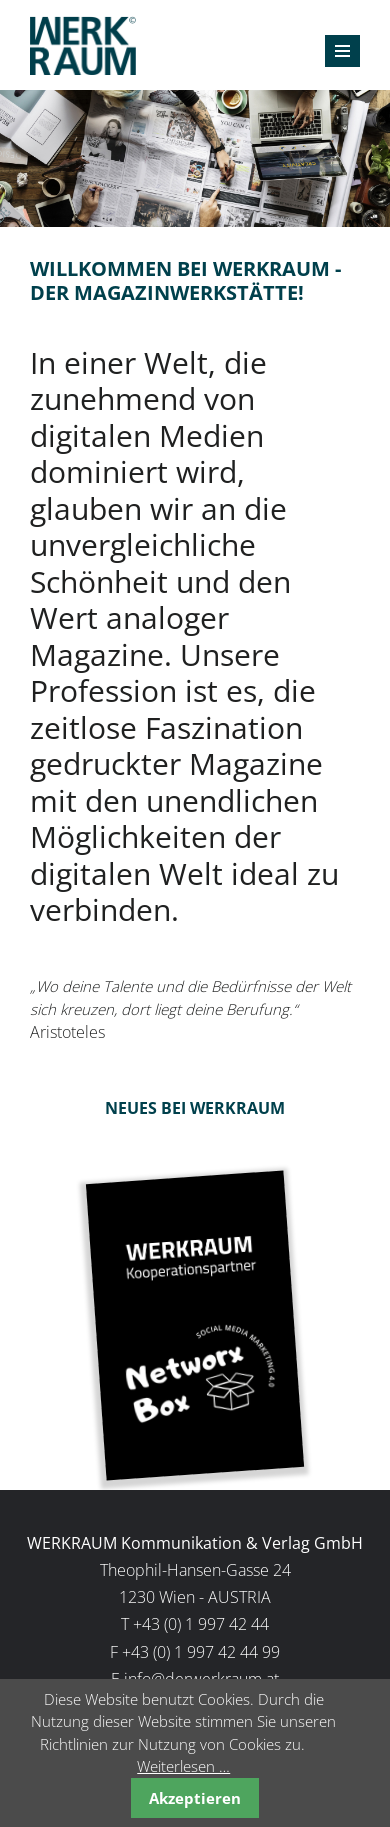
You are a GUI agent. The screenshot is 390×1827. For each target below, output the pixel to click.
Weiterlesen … (183, 1766)
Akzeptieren (195, 1798)
